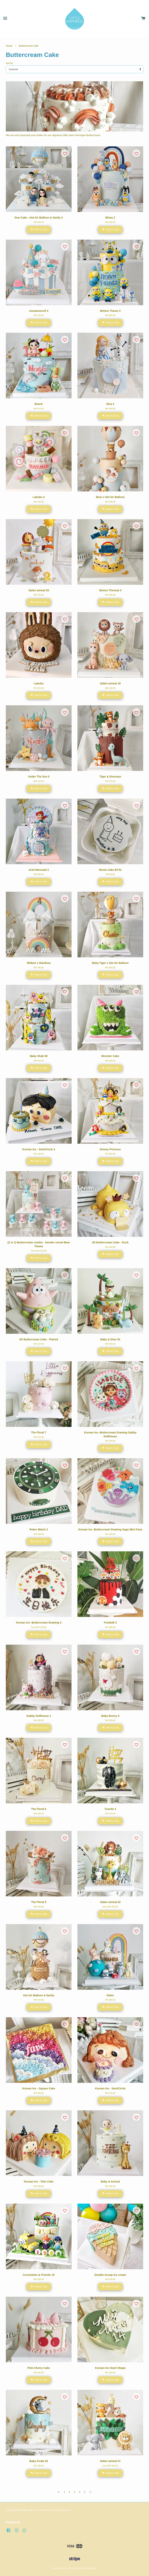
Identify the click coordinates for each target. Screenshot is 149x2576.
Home (9, 45)
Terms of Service (60, 2568)
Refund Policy (90, 2568)
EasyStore (66, 2510)
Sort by (9, 63)
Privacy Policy (75, 2568)
